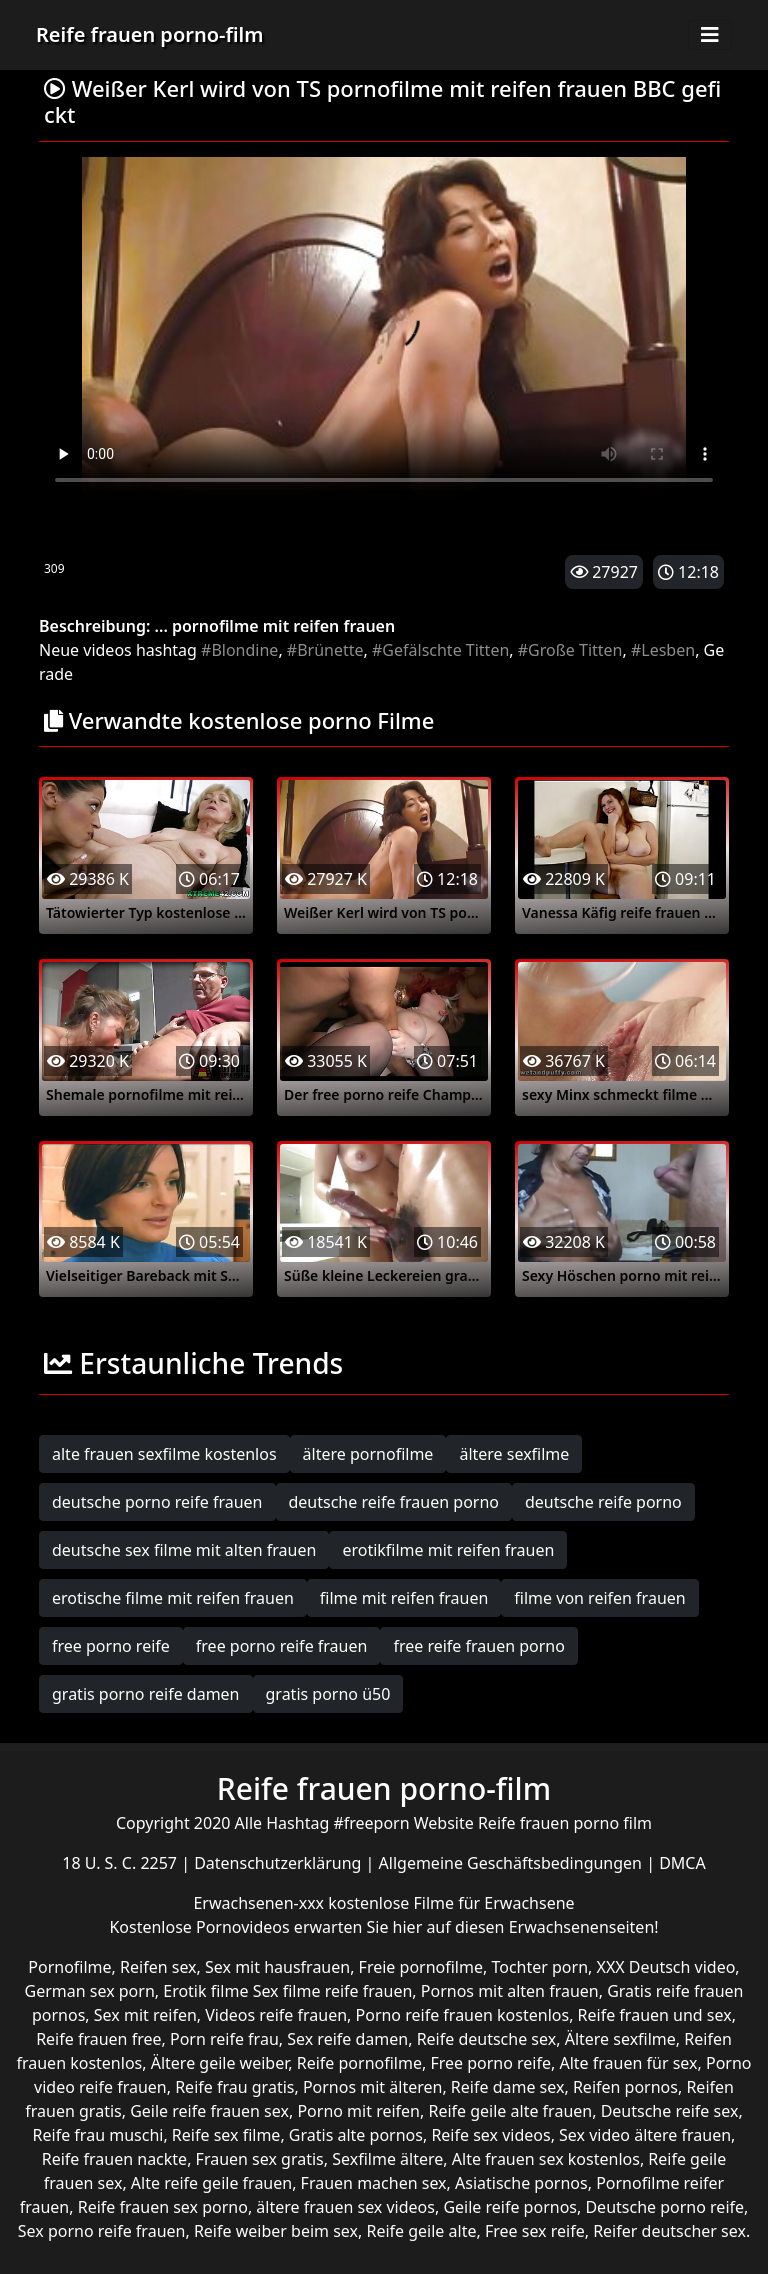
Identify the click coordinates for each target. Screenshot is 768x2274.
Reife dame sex (508, 2087)
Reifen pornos (625, 2087)
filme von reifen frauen (599, 1598)
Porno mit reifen (358, 2111)
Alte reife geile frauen (211, 2183)
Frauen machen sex (374, 2183)
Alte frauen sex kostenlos (546, 2159)
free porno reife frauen (282, 1646)
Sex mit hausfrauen (277, 1967)
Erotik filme (205, 1991)
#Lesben (663, 650)
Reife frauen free (98, 2039)
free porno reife (111, 1646)
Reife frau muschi (98, 2135)
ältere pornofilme (368, 1454)
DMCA (682, 1863)
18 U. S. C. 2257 (121, 1863)
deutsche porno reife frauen (157, 1502)
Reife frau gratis (234, 2087)
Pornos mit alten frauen (510, 1991)
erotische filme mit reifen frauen (173, 1598)
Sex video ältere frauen (645, 2135)
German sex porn (90, 1991)
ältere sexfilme (514, 1454)
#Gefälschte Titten (440, 650)
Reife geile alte (421, 2231)
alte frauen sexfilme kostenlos (164, 1454)
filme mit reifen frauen (404, 1598)
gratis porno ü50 (328, 1694)
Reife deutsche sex (487, 2039)
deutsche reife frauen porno (394, 1502)
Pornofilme (69, 1967)
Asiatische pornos (521, 2183)
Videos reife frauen (276, 2015)
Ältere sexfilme (620, 2039)
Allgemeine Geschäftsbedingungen (513, 1863)
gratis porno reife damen (146, 1694)
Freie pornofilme (421, 1967)
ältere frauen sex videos (345, 2207)
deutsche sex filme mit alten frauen (184, 1550)
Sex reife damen (347, 2039)
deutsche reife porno (603, 1502)
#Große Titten (570, 650)
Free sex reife (535, 2231)
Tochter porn (539, 1967)
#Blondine (239, 650)
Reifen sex (158, 1967)
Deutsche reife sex (670, 2111)
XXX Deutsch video (666, 1967)
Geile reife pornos (510, 2207)
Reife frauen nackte (114, 2159)
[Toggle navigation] (710, 35)
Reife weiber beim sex (276, 2231)
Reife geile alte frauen (510, 2111)
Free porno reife (490, 2063)
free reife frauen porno (479, 1646)
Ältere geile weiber (220, 2063)
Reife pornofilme (359, 2063)
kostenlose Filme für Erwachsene (451, 1903)
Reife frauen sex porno (163, 2207)
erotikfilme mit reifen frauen (448, 1550)
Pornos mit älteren (373, 2087)
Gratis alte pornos (356, 2135)
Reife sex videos (490, 2135)
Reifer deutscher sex (669, 2231)
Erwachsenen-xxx (260, 1903)
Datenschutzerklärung (279, 1863)
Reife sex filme (226, 2135)
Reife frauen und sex (655, 2015)
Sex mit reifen (145, 2015)
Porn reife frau (224, 2039)
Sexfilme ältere (387, 2159)
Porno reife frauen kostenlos (463, 2015)
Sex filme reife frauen (333, 1991)
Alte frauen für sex (628, 2063)
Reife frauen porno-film (149, 34)
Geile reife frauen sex (209, 2111)
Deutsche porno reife (664, 2207)
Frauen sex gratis (260, 2159)
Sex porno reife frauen (102, 2231)
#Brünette (325, 650)
